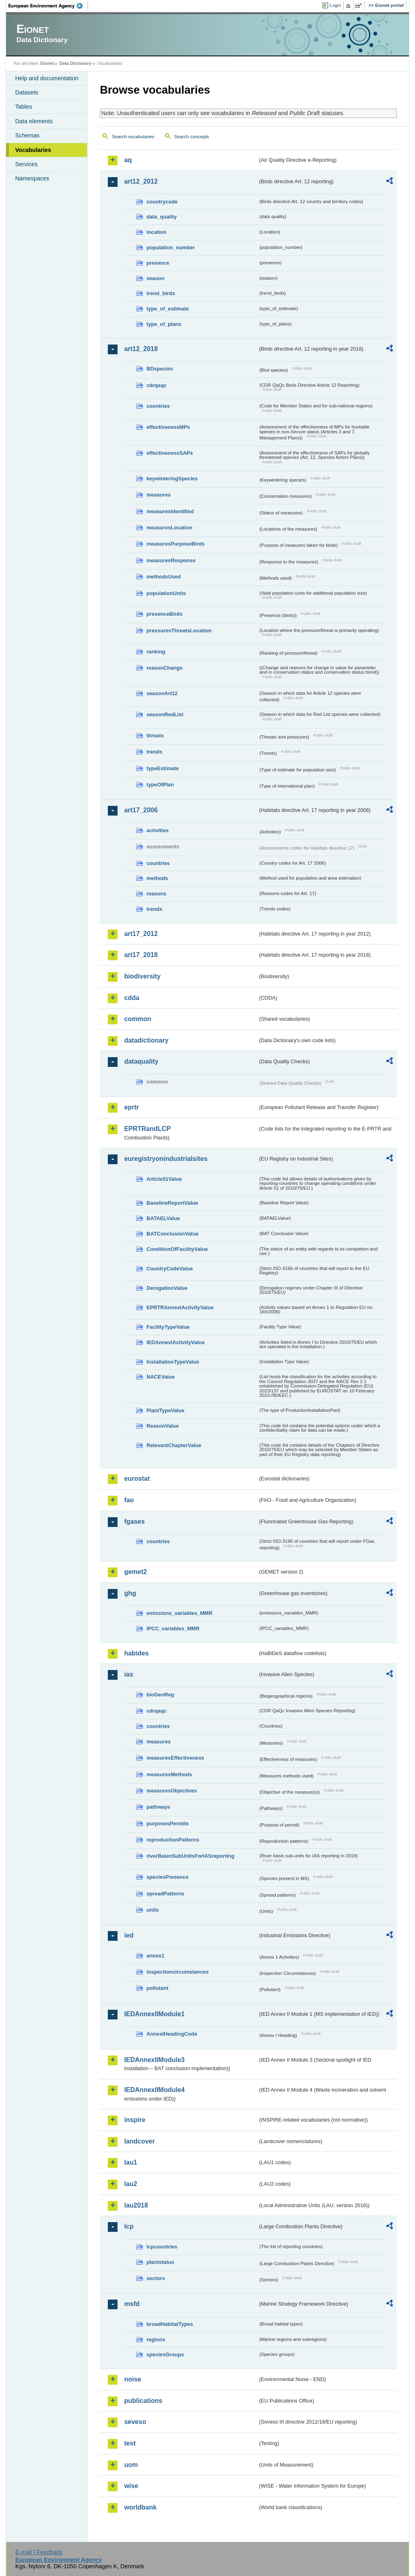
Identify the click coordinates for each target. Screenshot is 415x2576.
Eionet (47, 63)
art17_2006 (141, 810)
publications (143, 2400)
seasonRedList (164, 714)
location (156, 232)
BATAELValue (163, 1218)
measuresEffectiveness (175, 1758)
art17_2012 (141, 933)
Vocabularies (33, 150)
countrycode (162, 202)
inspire (134, 2119)
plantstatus (160, 2262)
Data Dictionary (76, 63)
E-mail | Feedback (38, 2552)
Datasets (26, 92)
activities (157, 830)
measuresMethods (169, 1774)
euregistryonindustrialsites (165, 1158)
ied (128, 1935)
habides (136, 1653)
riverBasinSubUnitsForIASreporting (190, 1856)
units (152, 1910)
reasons (156, 894)
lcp (128, 2226)
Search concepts (191, 136)
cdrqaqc (156, 385)
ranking (155, 652)
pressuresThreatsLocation (179, 630)
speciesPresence (167, 1877)
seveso (135, 2421)
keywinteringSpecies (172, 478)
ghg (130, 1593)
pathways (158, 1807)
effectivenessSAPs (169, 453)
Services (26, 164)
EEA (48, 6)
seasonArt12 (162, 693)
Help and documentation (46, 78)
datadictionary (146, 1040)
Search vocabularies (133, 136)
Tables (23, 106)
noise (132, 2379)
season (155, 278)
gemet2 (135, 1571)
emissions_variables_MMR (179, 1613)
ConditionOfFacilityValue (177, 1249)
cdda (131, 997)
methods (157, 878)
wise (131, 2485)
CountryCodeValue (169, 1269)
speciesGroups (165, 2354)
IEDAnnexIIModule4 (154, 2089)
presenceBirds (164, 614)
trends (154, 752)
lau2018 (136, 2205)
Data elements (34, 121)
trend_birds (160, 293)
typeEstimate (162, 768)
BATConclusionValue (172, 1234)
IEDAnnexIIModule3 (154, 2059)
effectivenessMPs (168, 427)
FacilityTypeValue (167, 1327)
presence (157, 263)
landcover (139, 2141)
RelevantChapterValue (173, 1445)
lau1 (130, 2162)
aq (128, 159)
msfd (131, 2303)
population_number (170, 247)
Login (335, 5)
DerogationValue (166, 1288)
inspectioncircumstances (177, 1972)
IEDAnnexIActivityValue (175, 1342)
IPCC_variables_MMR (172, 1628)
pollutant (157, 1988)
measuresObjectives (171, 1791)
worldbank (140, 2507)
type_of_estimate (167, 309)
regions (155, 2339)
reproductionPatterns (172, 1840)
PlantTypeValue (165, 1410)
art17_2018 (141, 954)
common (137, 1018)
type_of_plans (163, 324)
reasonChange (164, 668)
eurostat (137, 1478)
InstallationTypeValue (172, 1362)
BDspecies (159, 369)
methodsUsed (163, 577)
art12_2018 (141, 348)
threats (155, 735)
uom (131, 2464)
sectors (155, 2278)
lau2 (130, 2183)
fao (129, 1500)
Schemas (27, 135)
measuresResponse (170, 560)
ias (128, 1674)
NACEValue (160, 1377)
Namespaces (32, 178)
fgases (134, 1521)
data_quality (161, 217)
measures (158, 495)
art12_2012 (141, 181)
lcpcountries (161, 2247)
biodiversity (142, 976)
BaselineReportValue (172, 1203)
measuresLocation (169, 528)
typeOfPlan (160, 785)
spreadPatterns (165, 1894)
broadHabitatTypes (169, 2324)
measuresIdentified (170, 511)
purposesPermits (167, 1823)
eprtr (131, 1107)
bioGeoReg (160, 1695)
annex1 (155, 1956)
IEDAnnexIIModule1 (154, 2014)
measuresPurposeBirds (175, 544)
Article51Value (164, 1179)
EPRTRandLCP (147, 1128)
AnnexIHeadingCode (171, 2034)
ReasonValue (162, 1426)
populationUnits (166, 593)
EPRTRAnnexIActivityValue (180, 1307)
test (129, 2443)
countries (158, 406)
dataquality (141, 1061)
